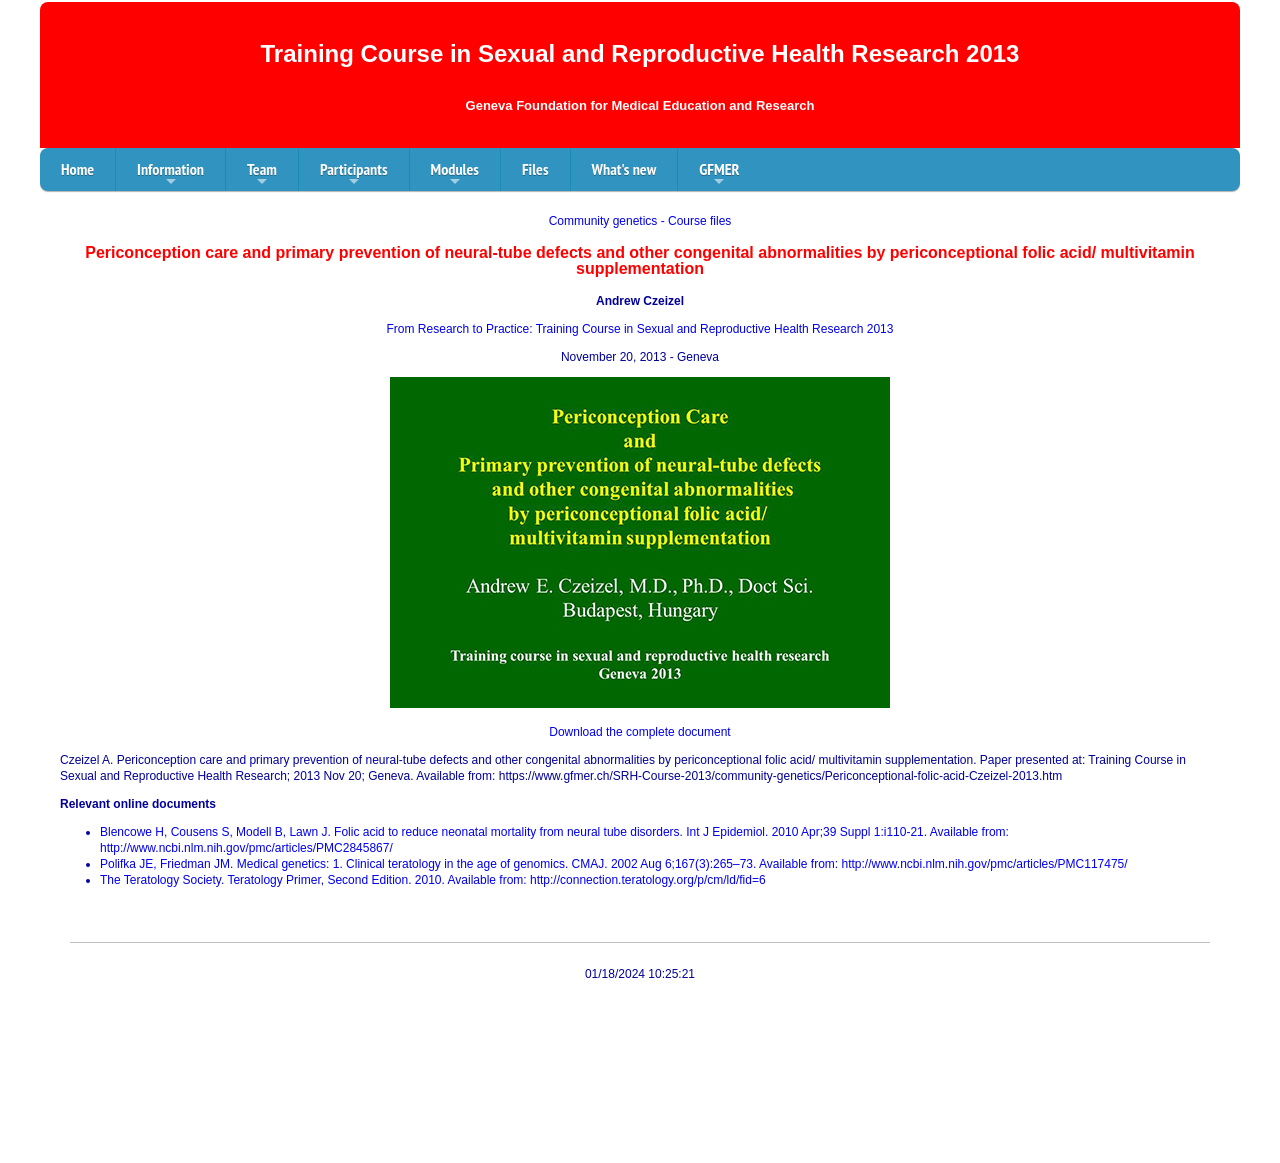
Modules (455, 175)
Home (77, 169)
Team (262, 175)
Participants (354, 175)
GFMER (719, 175)
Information (170, 175)
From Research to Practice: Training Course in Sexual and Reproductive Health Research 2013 (640, 329)
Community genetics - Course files (640, 221)
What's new (624, 169)
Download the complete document (639, 732)
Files (535, 169)
